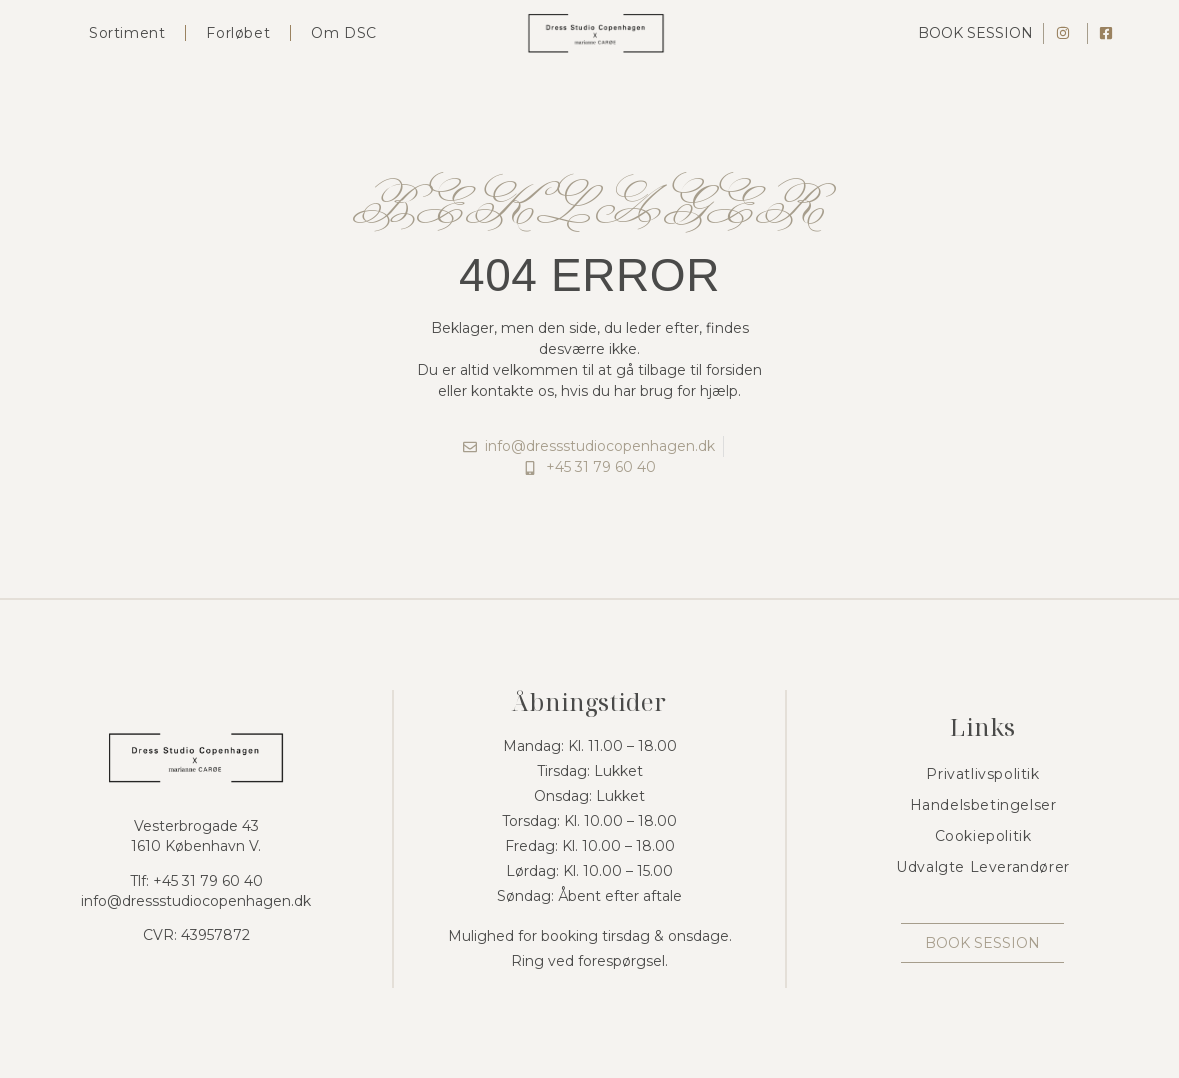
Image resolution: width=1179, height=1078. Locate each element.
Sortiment (127, 33)
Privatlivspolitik (982, 774)
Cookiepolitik (983, 836)
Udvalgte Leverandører (983, 867)
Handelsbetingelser (983, 805)
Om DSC (344, 33)
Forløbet (238, 33)
